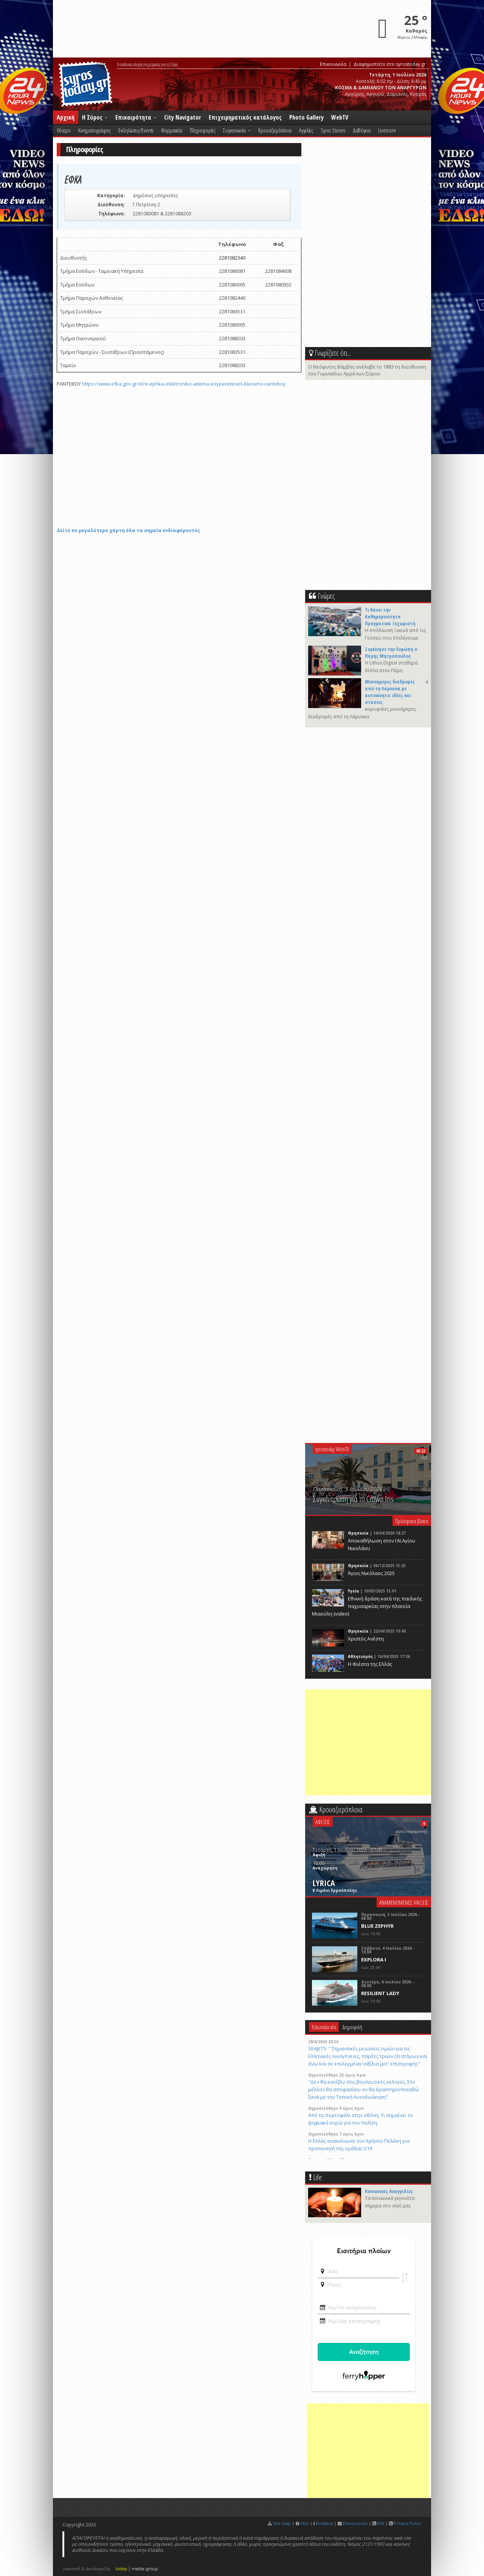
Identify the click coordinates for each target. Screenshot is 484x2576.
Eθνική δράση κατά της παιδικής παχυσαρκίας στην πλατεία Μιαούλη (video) (367, 1606)
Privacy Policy (408, 2523)
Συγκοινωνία (237, 130)
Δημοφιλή (352, 2027)
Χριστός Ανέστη (366, 1638)
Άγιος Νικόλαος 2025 (371, 1573)
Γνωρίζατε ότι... (333, 353)
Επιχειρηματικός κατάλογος (245, 117)
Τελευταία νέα (324, 2027)
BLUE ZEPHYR (377, 1925)
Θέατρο (64, 130)
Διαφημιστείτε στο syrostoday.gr (390, 64)
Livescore (387, 130)
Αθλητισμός (360, 1656)
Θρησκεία (358, 1533)
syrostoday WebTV (332, 1449)
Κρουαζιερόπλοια (275, 130)
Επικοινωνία (333, 64)
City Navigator (182, 117)
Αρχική (65, 117)
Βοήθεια (324, 2523)
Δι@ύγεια (362, 130)
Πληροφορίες (203, 130)
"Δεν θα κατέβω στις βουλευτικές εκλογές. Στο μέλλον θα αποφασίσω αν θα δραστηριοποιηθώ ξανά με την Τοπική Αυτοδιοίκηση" (363, 2089)
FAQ (304, 2523)
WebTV (339, 117)
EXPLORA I (373, 1959)
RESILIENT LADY (380, 1993)
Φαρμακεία (171, 130)
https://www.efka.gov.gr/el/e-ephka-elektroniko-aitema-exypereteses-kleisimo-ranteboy (184, 383)
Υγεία (353, 1591)
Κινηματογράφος (94, 130)
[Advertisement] (368, 1742)
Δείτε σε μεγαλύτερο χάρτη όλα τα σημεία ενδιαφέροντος (128, 530)
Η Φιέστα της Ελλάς (370, 1664)
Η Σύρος (95, 117)
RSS (380, 2523)
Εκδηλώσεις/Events (136, 130)
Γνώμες (326, 596)
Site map (282, 2523)
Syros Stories (333, 130)
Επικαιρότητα (136, 117)
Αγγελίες (306, 130)
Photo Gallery (306, 117)
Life (317, 2177)
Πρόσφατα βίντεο (411, 1521)
